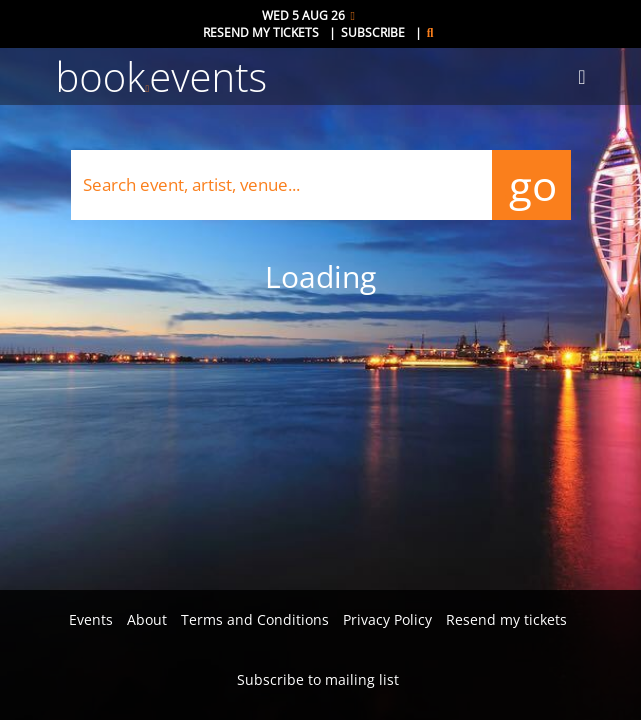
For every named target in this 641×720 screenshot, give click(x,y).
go (531, 184)
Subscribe (373, 32)
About (147, 619)
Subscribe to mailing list (318, 679)
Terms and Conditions (255, 619)
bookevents (162, 76)
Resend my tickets (261, 32)
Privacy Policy (387, 619)
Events (91, 619)
